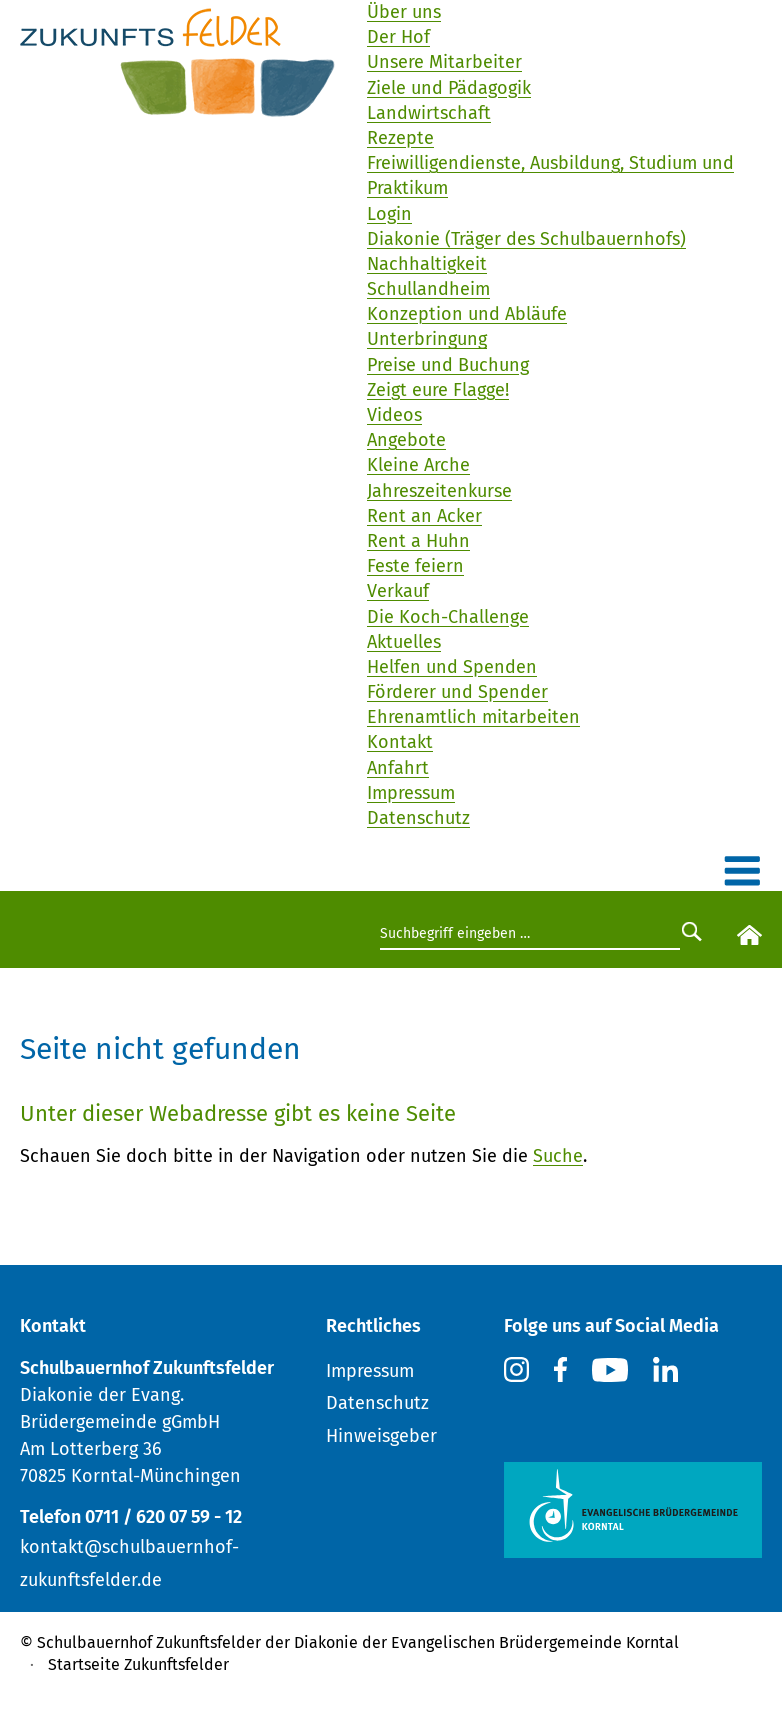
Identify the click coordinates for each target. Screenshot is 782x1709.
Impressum (411, 793)
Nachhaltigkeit (427, 264)
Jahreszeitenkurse (439, 491)
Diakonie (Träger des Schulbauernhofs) (526, 239)
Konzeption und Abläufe (467, 314)
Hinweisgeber (381, 1436)
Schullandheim (428, 289)
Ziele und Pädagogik (449, 88)
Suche (558, 1156)
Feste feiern (415, 566)
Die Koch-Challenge (448, 617)
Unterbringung (427, 339)
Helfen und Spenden (452, 667)
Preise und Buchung (448, 365)
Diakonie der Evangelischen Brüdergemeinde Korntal (486, 1642)
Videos (394, 415)
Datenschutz (418, 818)
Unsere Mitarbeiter (444, 62)
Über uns (404, 12)
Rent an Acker (424, 516)
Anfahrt (398, 768)
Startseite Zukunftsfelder (138, 1664)
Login (389, 214)
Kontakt (400, 742)
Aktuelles (404, 642)
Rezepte (400, 138)
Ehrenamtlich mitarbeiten (473, 717)
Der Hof (398, 37)
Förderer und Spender (457, 692)
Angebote (406, 440)
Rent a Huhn (418, 541)
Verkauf (398, 591)
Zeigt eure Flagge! (438, 390)
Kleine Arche (418, 465)
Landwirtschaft (429, 113)
